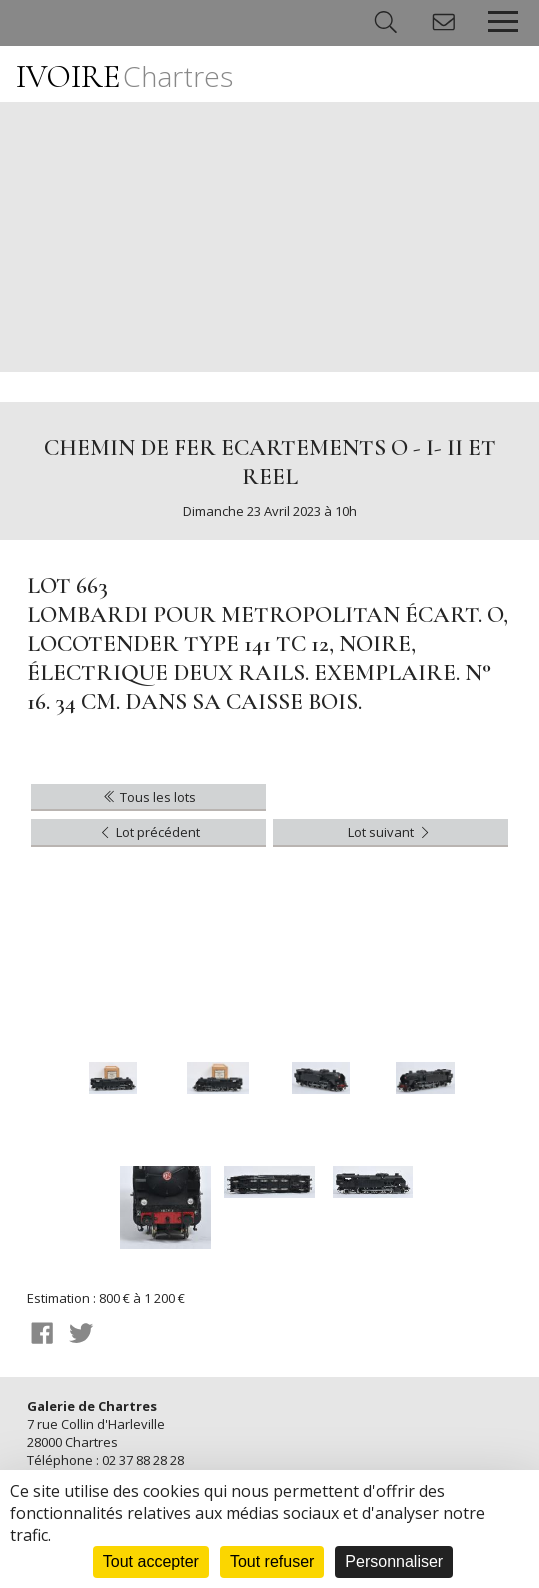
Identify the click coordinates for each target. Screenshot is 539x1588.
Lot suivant (390, 832)
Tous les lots (148, 797)
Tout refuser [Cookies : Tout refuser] (272, 1561)
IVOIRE (124, 76)
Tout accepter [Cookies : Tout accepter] (151, 1561)
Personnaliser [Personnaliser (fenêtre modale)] (394, 1561)
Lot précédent (148, 832)
